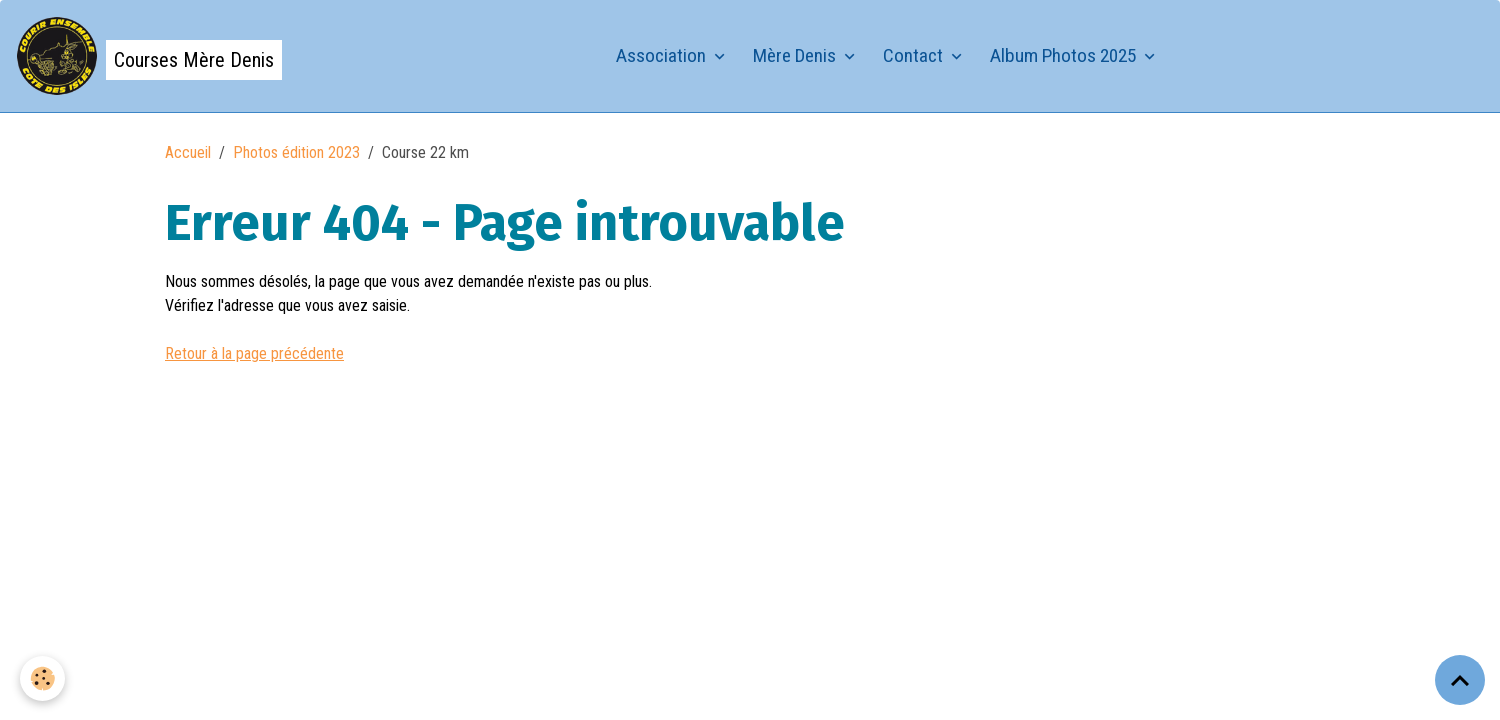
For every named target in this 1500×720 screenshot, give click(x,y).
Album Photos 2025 (1065, 55)
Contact (915, 55)
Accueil (188, 152)
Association (663, 55)
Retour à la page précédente (254, 353)
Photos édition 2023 (296, 152)
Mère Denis (796, 55)
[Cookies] (42, 678)
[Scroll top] (1460, 680)
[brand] (149, 56)
